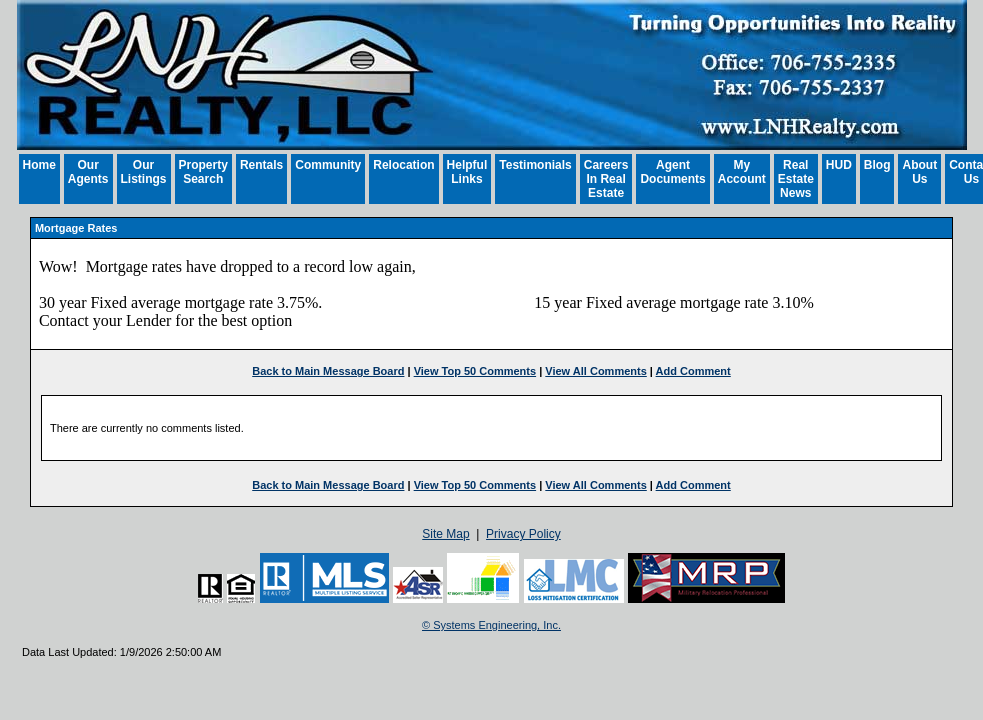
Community (328, 165)
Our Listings (144, 172)
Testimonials (535, 165)
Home (39, 165)
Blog (877, 165)
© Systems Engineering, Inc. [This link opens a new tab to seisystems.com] (491, 625)
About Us (919, 172)
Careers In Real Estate (606, 179)
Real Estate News (796, 179)
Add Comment (693, 371)
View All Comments (595, 371)
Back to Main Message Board (328, 371)
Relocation (403, 165)
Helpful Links (467, 172)
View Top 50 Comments (475, 371)
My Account (742, 172)
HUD (839, 165)
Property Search (203, 172)
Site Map (445, 534)
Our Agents (88, 172)
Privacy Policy (523, 534)
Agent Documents (672, 172)
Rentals (261, 165)
